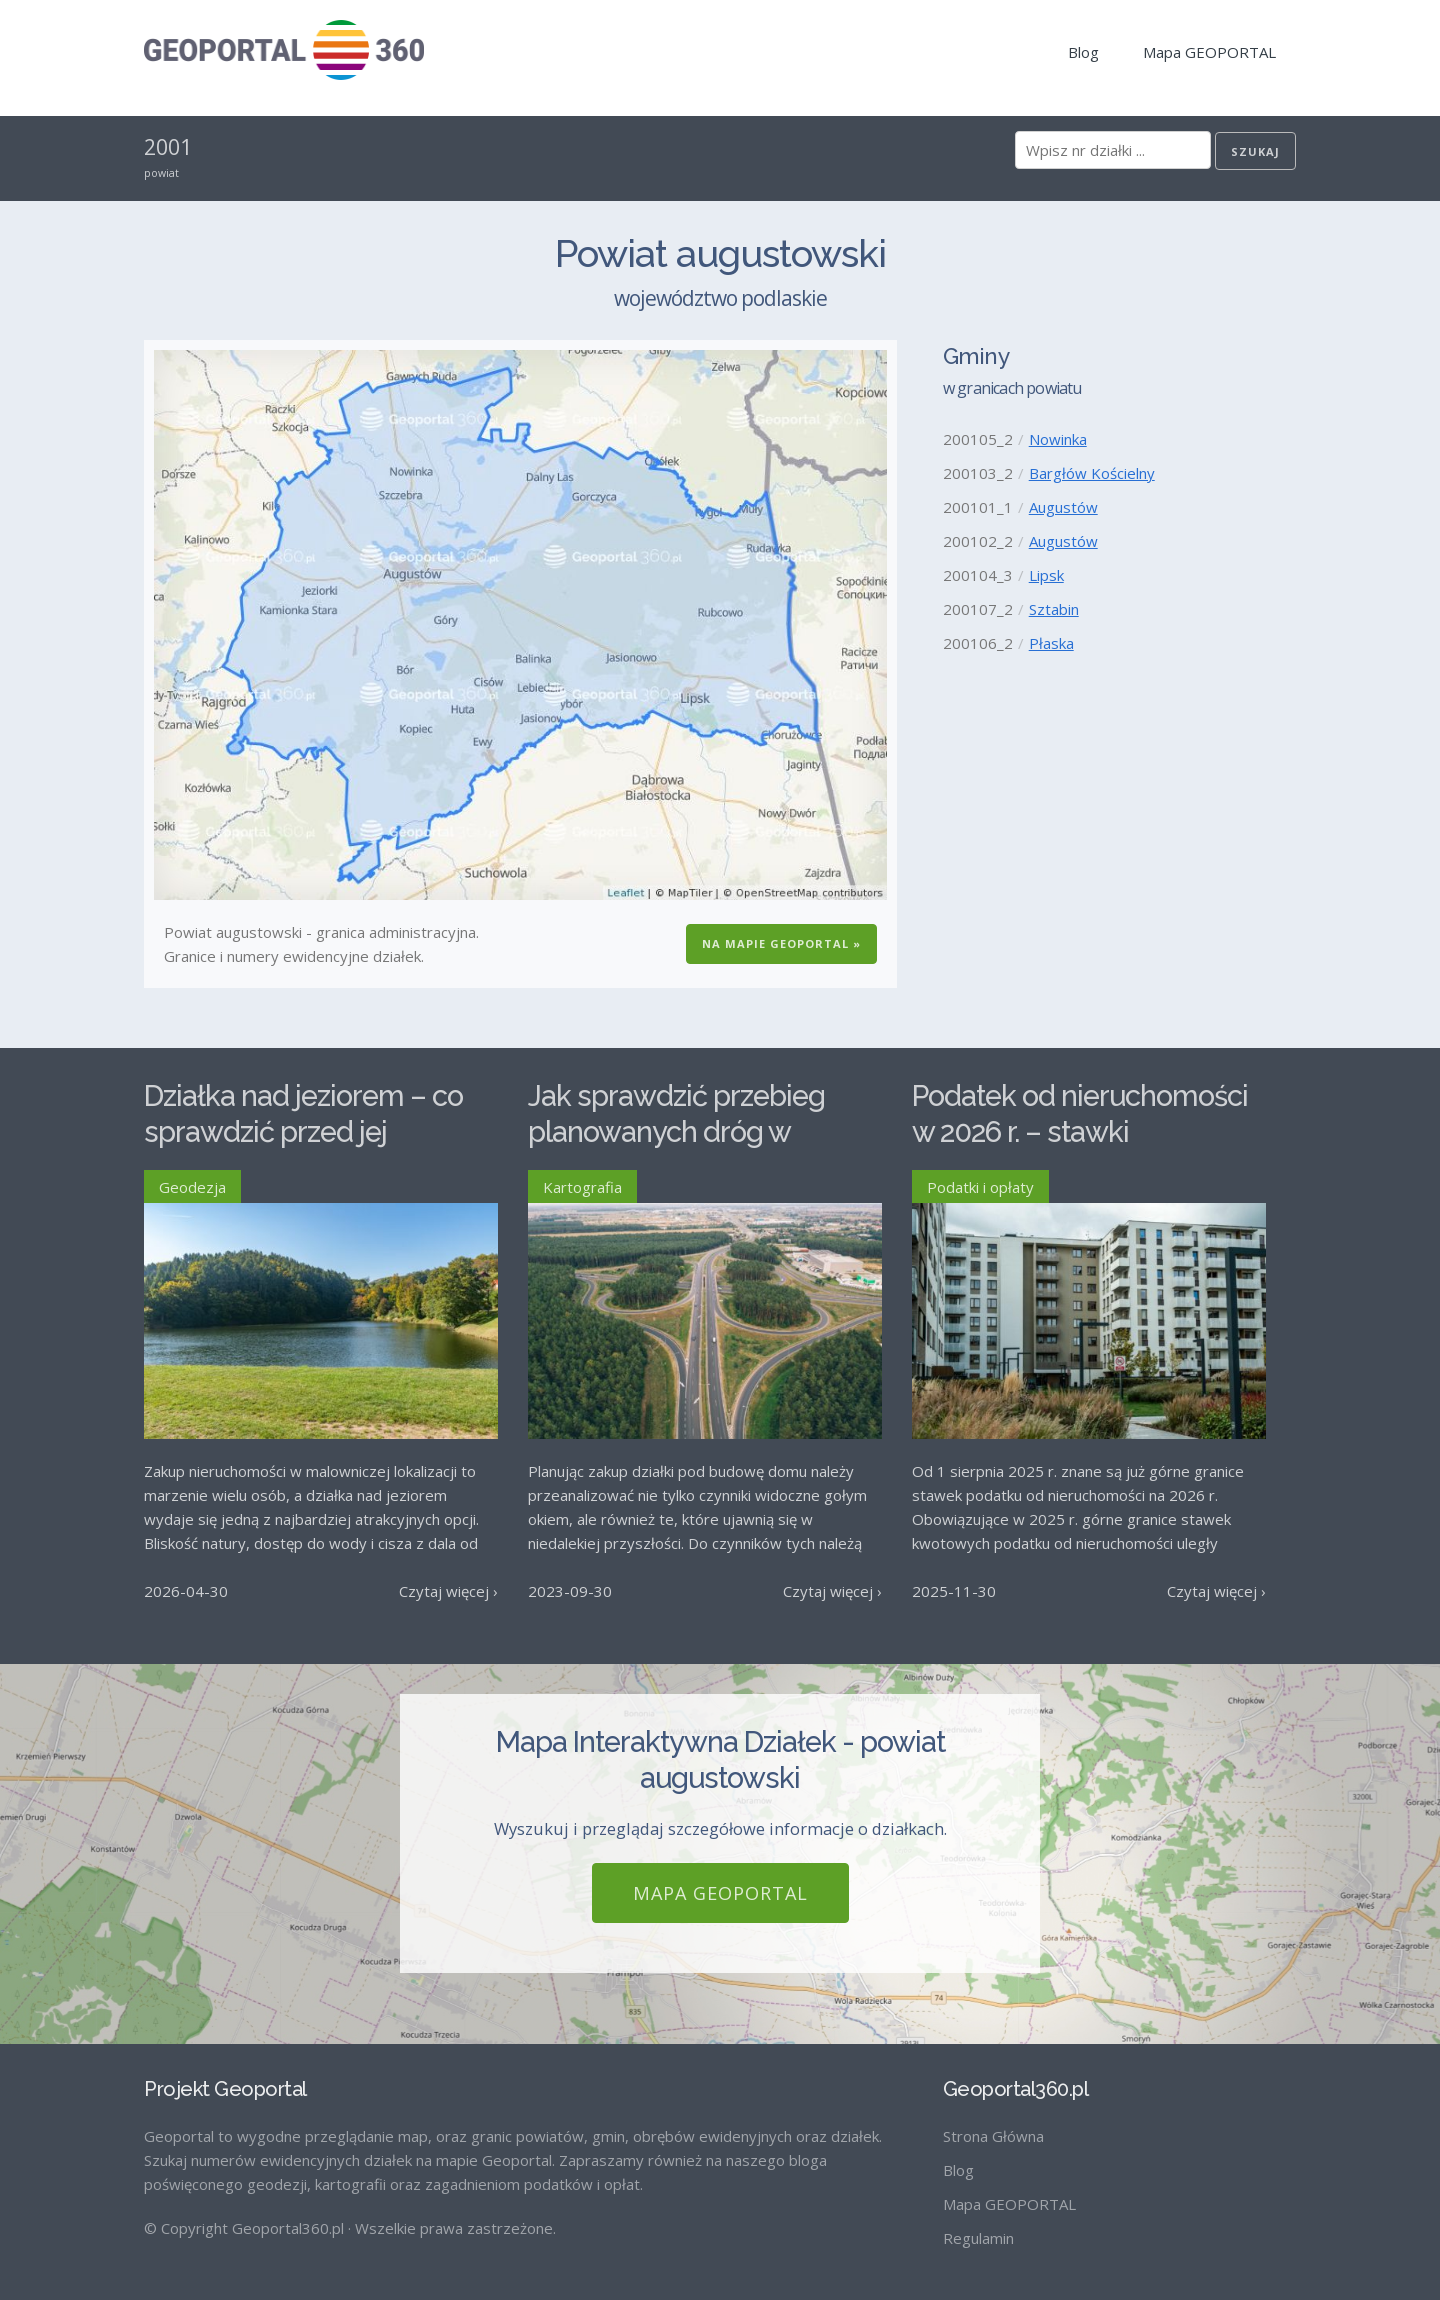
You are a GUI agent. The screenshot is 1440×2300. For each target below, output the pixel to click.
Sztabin (1054, 609)
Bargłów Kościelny (1092, 473)
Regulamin (978, 2238)
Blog (1083, 52)
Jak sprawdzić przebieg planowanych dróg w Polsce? (676, 1132)
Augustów (1063, 507)
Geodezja (192, 1187)
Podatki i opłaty (980, 1187)
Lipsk (1046, 575)
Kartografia (582, 1187)
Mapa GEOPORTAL (1209, 52)
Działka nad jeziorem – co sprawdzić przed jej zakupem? (303, 1132)
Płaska (1051, 643)
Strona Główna (993, 2136)
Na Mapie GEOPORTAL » (781, 943)
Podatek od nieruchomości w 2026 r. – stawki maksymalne (1080, 1132)
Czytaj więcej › (448, 1591)
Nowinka (1058, 439)
